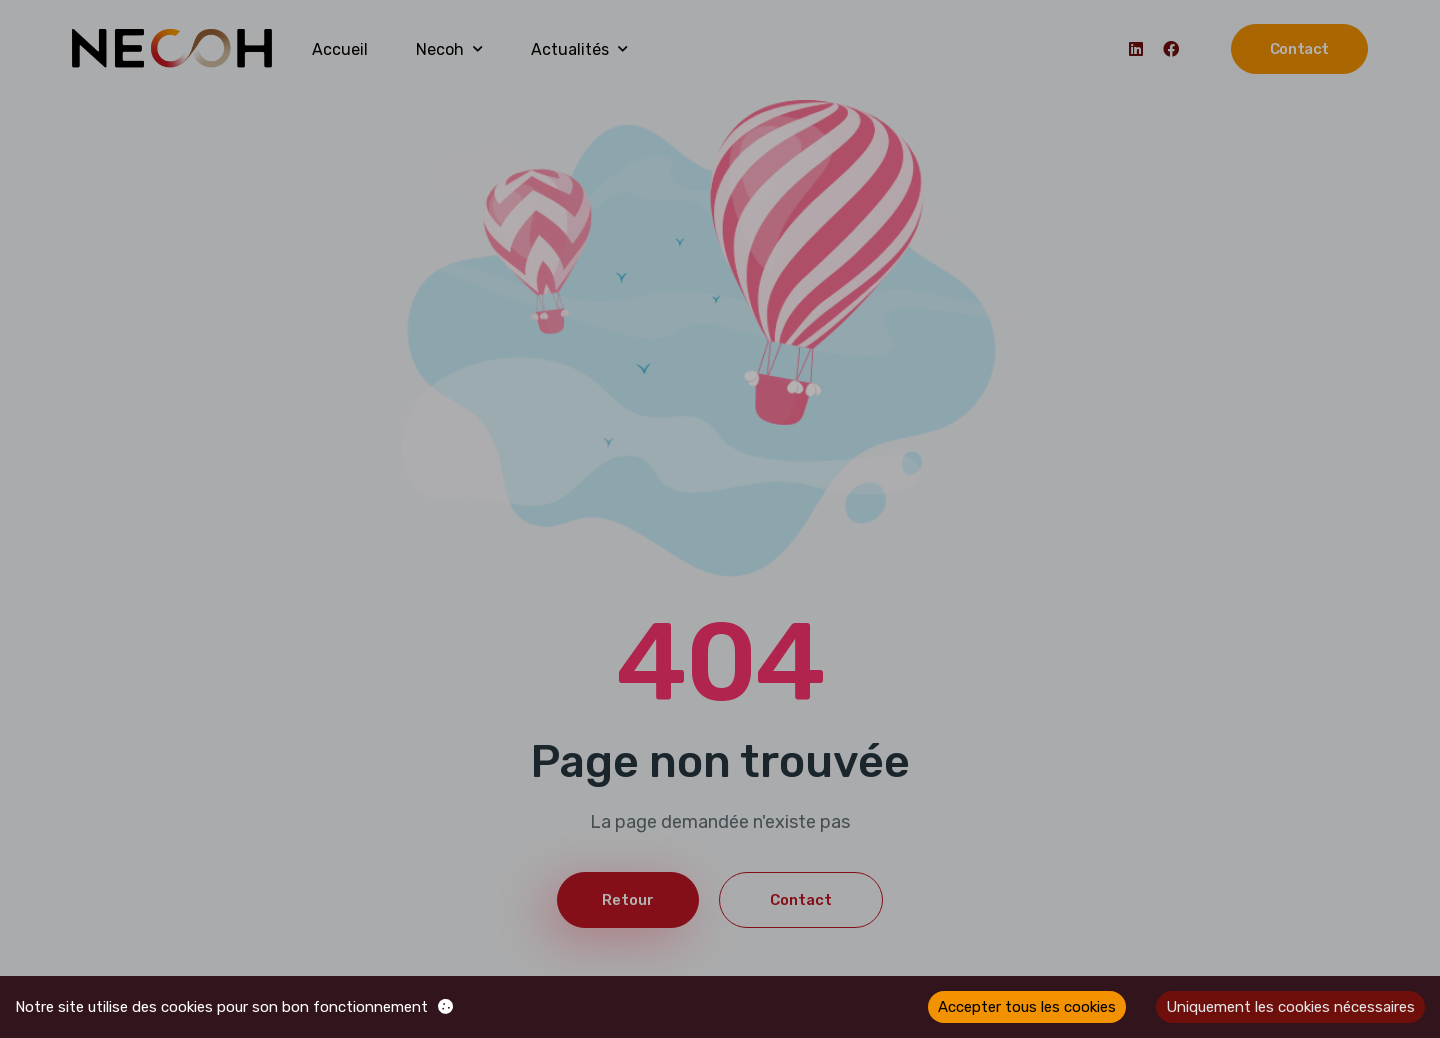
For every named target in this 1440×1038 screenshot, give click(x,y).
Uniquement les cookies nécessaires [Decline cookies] (1290, 1007)
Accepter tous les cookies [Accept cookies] (1027, 1007)
